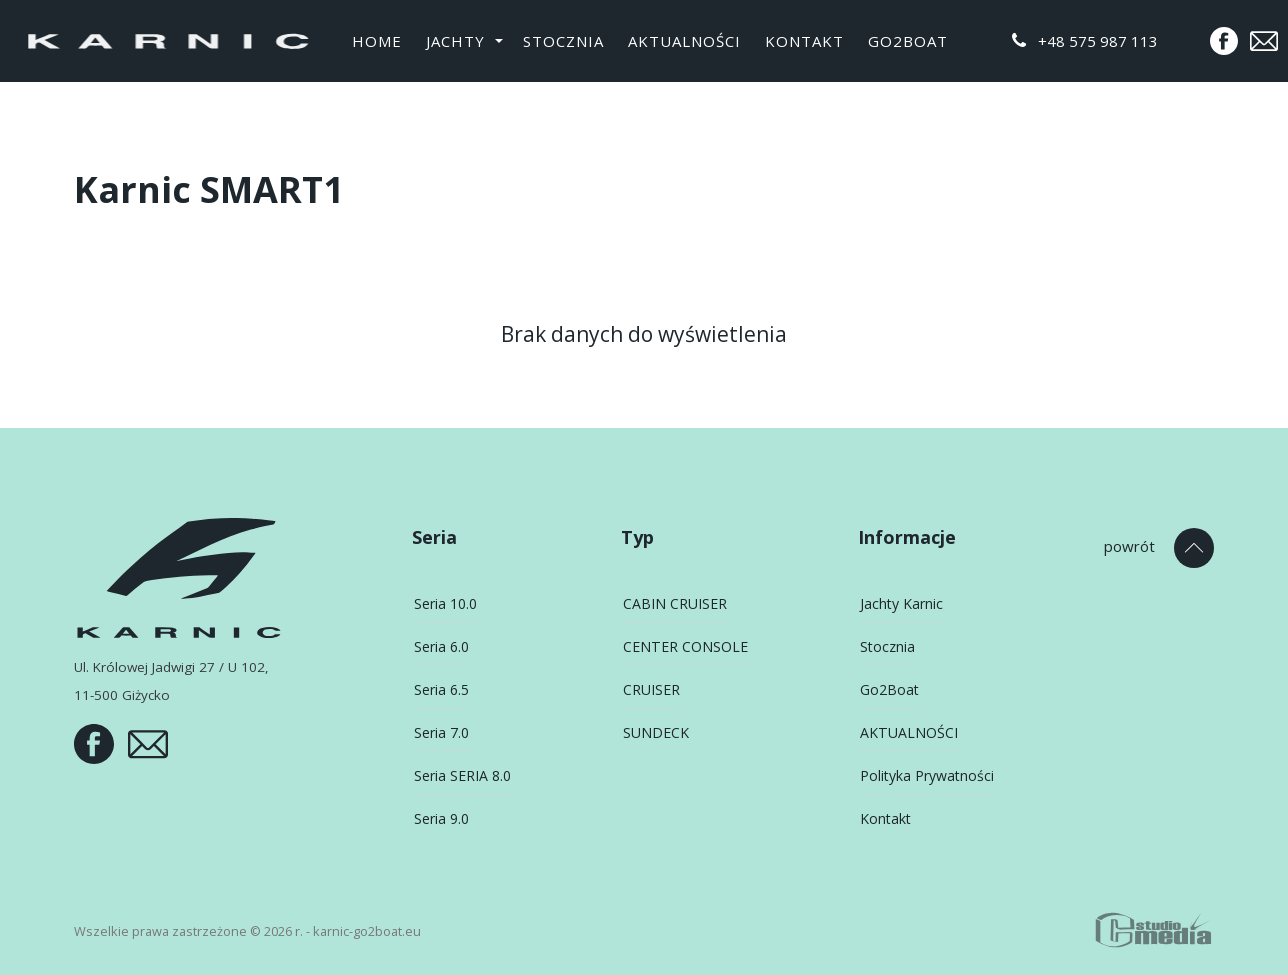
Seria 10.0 (445, 603)
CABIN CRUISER (675, 603)
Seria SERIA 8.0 (462, 775)
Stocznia (563, 41)
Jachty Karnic (901, 603)
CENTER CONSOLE (685, 646)
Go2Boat (908, 41)
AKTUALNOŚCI (684, 41)
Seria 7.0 (441, 732)
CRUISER (651, 689)
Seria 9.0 (441, 818)
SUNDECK (656, 732)
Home (377, 41)
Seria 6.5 (441, 689)
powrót (1129, 546)
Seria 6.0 (441, 646)
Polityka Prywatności (927, 775)
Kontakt (804, 41)
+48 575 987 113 (1085, 41)
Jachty (455, 41)
